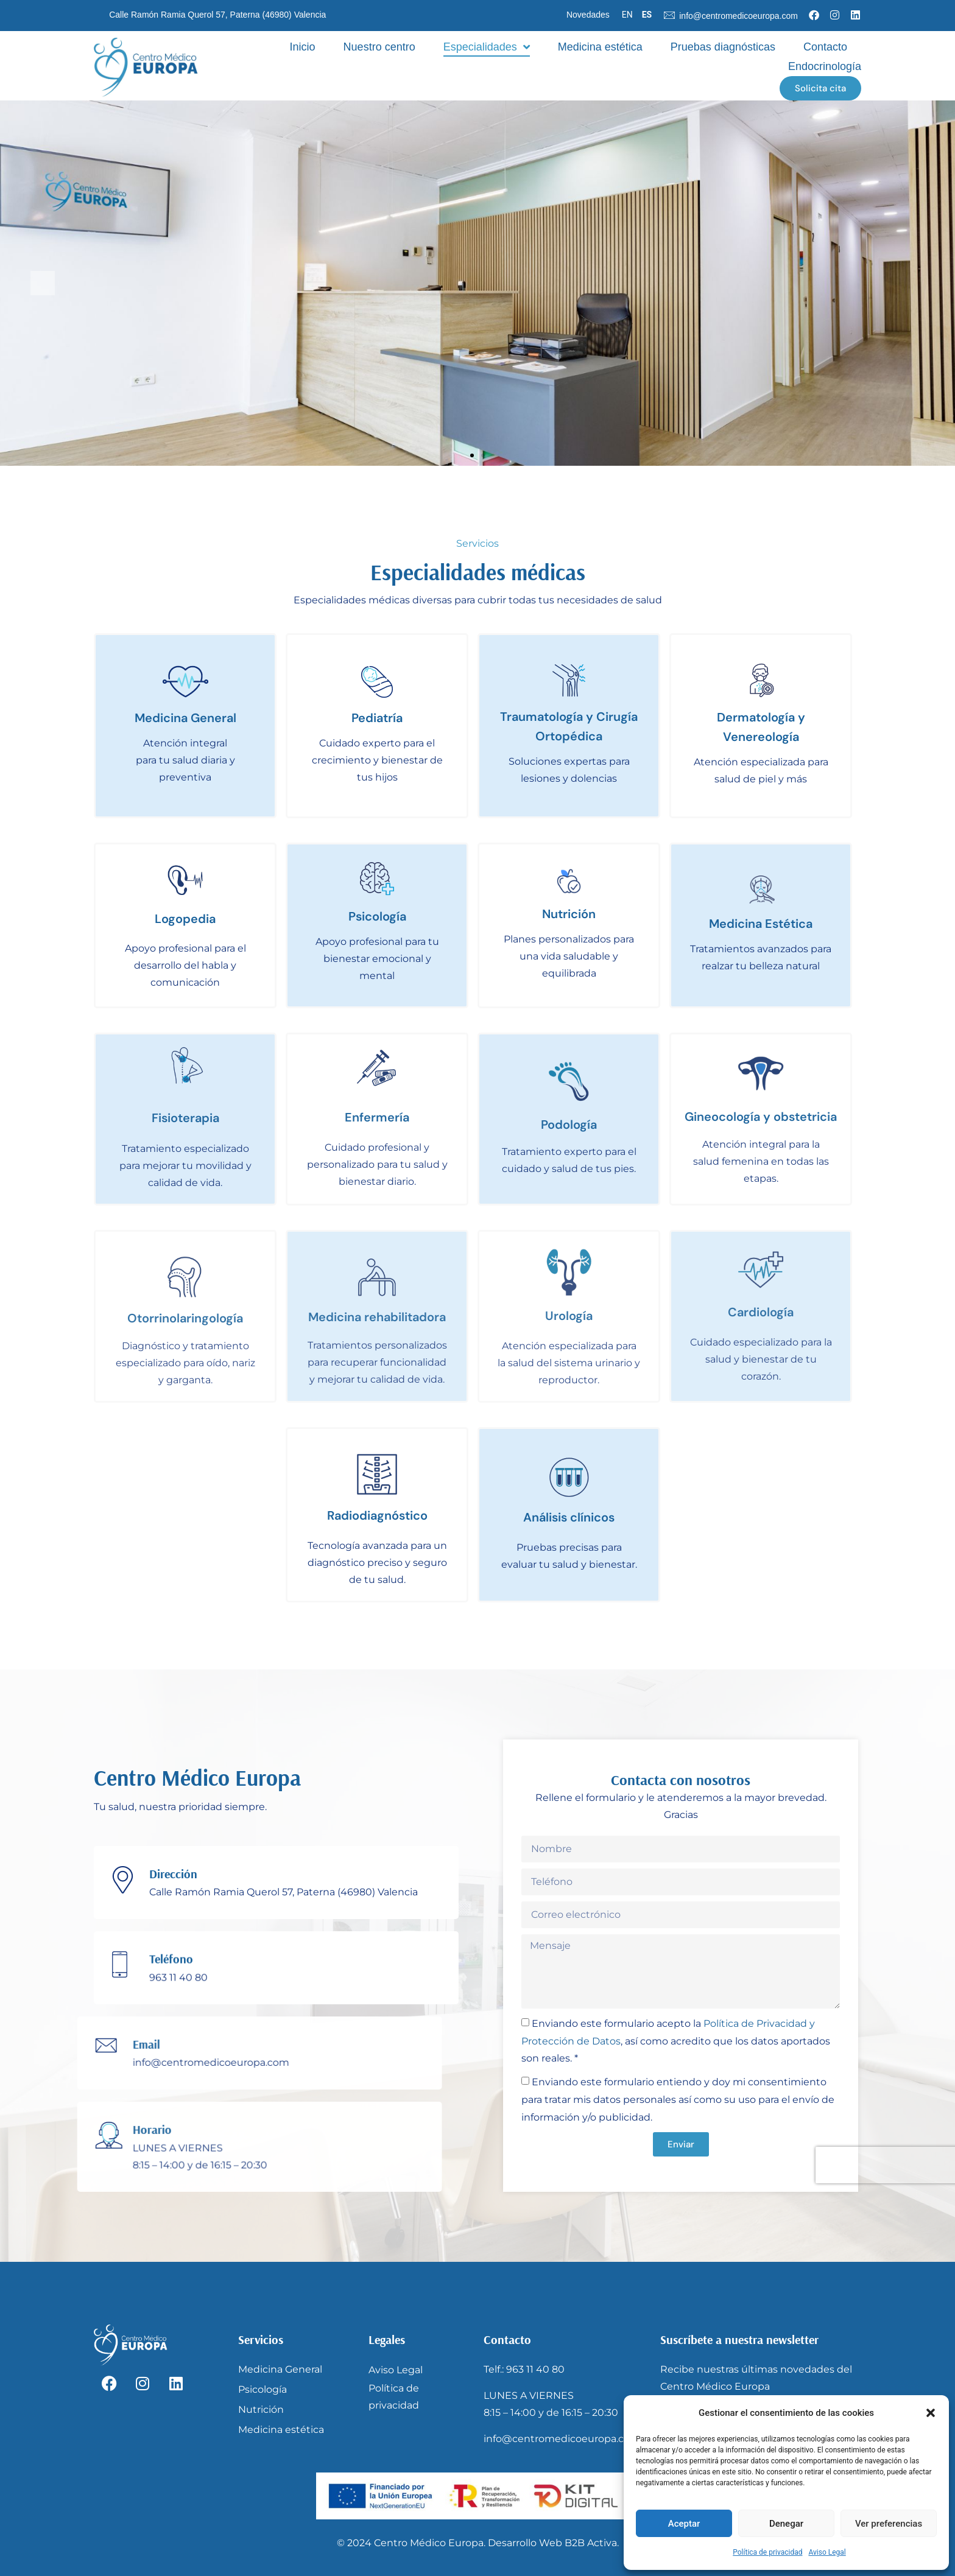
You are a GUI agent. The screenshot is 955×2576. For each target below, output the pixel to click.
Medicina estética (600, 47)
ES (647, 14)
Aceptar (684, 2523)
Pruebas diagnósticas (723, 47)
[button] (931, 2413)
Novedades (588, 14)
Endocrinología (824, 66)
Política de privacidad (767, 2552)
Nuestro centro (379, 47)
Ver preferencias (888, 2523)
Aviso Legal (826, 2552)
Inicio (302, 47)
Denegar (786, 2523)
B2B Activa (591, 2543)
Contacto (825, 47)
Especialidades (486, 47)
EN (627, 14)
